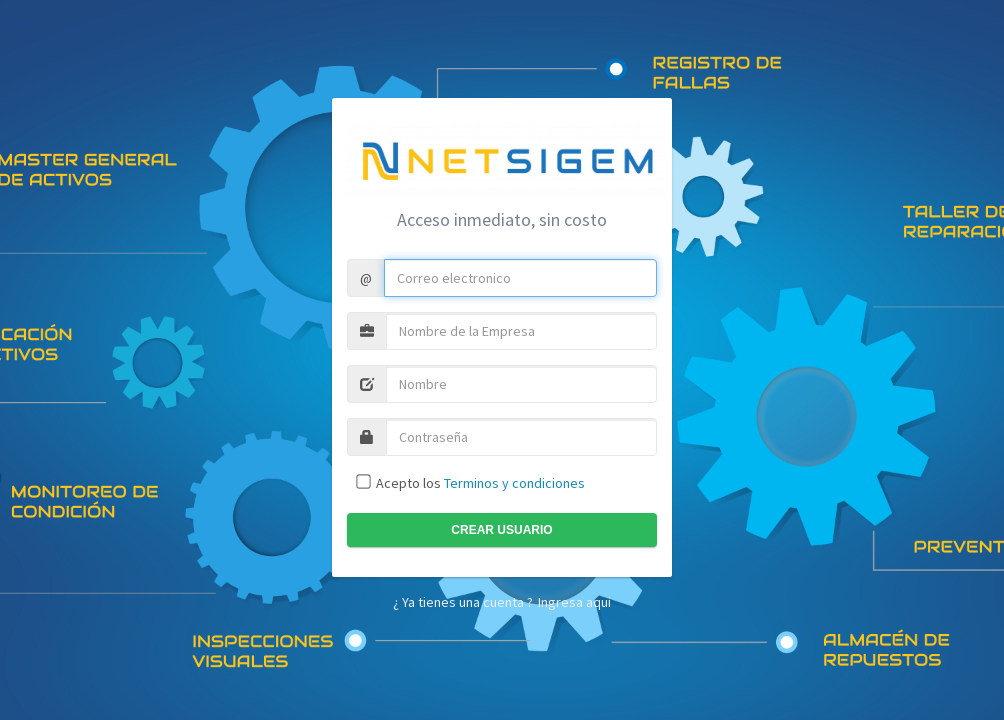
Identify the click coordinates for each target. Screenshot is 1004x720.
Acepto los (479, 483)
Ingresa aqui (574, 602)
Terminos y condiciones (514, 483)
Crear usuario (501, 530)
